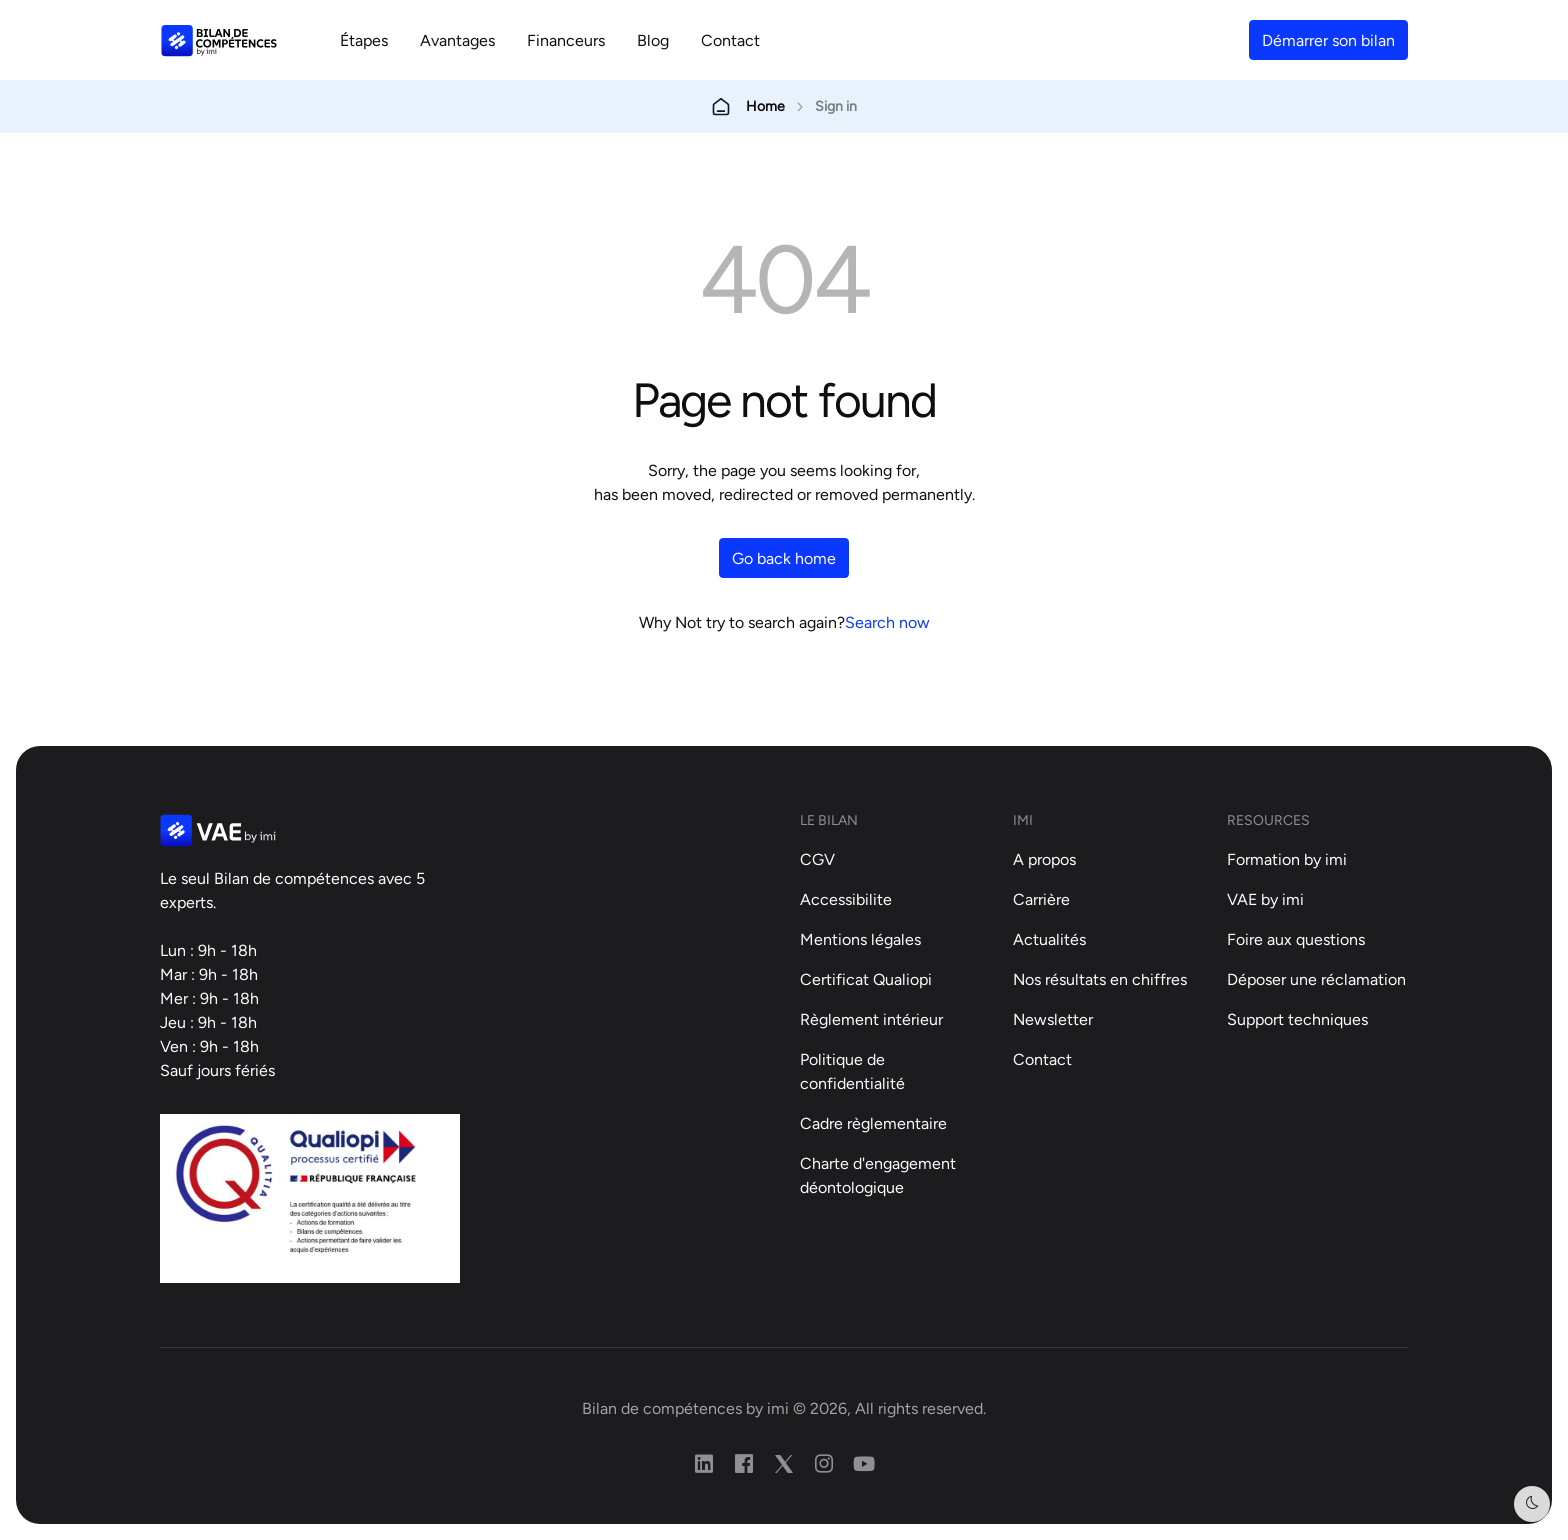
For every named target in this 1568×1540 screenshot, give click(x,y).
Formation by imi (1287, 859)
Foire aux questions (1296, 939)
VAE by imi (1265, 899)
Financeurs (566, 40)
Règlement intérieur (871, 1019)
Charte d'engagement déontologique (878, 1175)
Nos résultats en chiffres (1100, 979)
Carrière (1041, 899)
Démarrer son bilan (1328, 40)
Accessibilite (846, 899)
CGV (817, 859)
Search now (887, 622)
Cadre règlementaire (873, 1123)
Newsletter (1053, 1019)
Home (765, 106)
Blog (653, 40)
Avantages (457, 40)
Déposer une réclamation (1316, 979)
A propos (1044, 859)
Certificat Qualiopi (866, 979)
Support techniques (1297, 1019)
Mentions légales (860, 939)
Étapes (364, 40)
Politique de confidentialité (852, 1071)
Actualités (1049, 939)
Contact (730, 40)
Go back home (784, 558)
